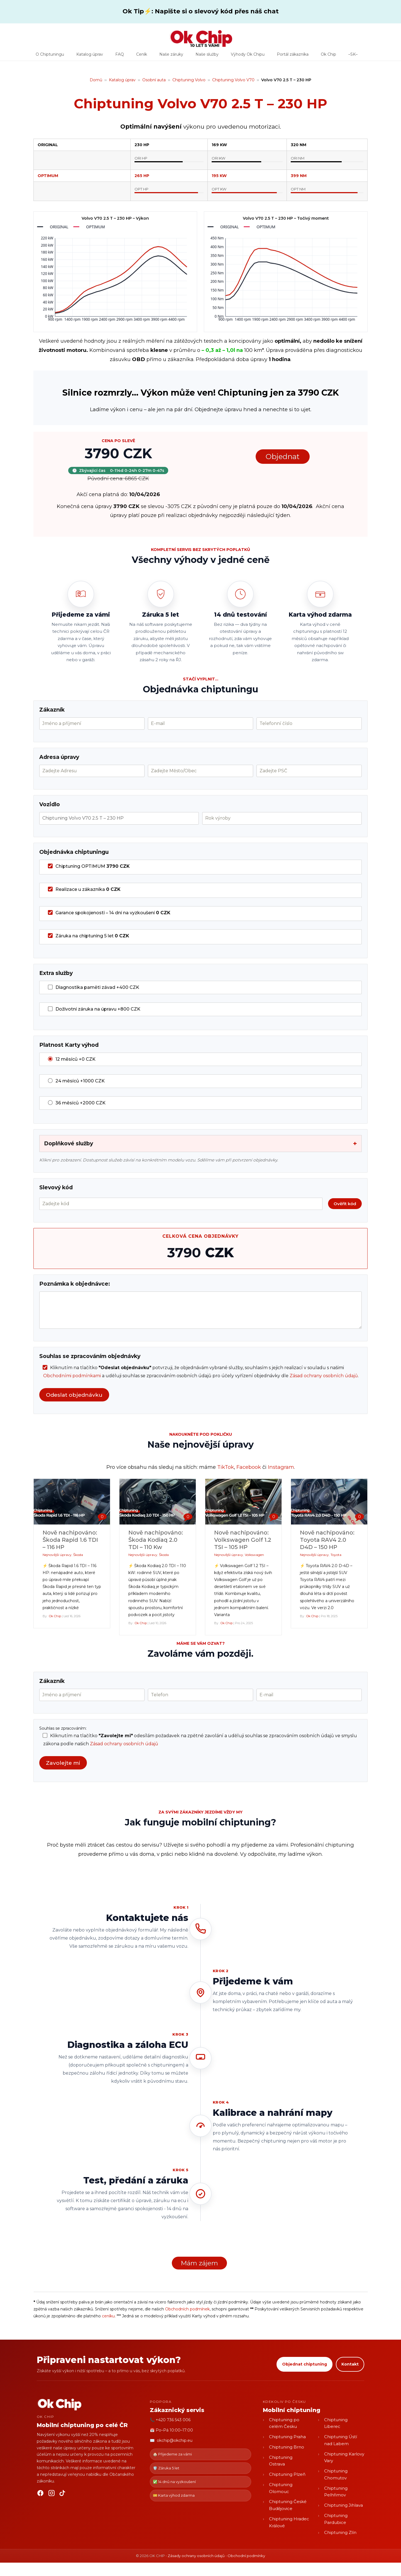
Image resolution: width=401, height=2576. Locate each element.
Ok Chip (328, 56)
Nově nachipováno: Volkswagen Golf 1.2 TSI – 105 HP (242, 1539)
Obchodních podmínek (187, 2309)
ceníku (108, 2315)
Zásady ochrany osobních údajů (196, 2555)
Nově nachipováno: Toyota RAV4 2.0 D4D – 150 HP (327, 1539)
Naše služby (207, 56)
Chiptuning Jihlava (343, 2505)
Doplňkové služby (200, 1143)
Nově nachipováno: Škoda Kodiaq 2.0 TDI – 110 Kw (155, 1539)
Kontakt (350, 2364)
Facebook (248, 1467)
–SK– (353, 56)
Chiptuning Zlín (340, 2532)
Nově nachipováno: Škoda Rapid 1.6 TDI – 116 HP (70, 1539)
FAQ (119, 56)
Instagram (281, 1467)
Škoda (78, 1555)
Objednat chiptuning (304, 2364)
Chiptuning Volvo (189, 79)
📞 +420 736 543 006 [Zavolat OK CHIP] (170, 2419)
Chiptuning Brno (286, 2447)
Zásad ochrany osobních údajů (324, 1375)
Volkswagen (254, 1555)
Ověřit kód (345, 1203)
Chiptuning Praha (287, 2436)
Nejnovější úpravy (57, 1555)
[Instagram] (51, 2494)
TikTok (225, 1467)
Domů (96, 79)
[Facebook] (40, 2494)
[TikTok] (62, 2494)
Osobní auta (154, 79)
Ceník (141, 56)
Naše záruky (171, 56)
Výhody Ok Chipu (248, 56)
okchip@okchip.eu (174, 2440)
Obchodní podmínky (246, 2555)
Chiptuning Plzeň (287, 2474)
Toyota (336, 1555)
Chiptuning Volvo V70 (233, 79)
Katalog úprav (89, 56)
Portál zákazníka (293, 56)
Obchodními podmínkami (72, 1375)
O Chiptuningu (50, 56)
